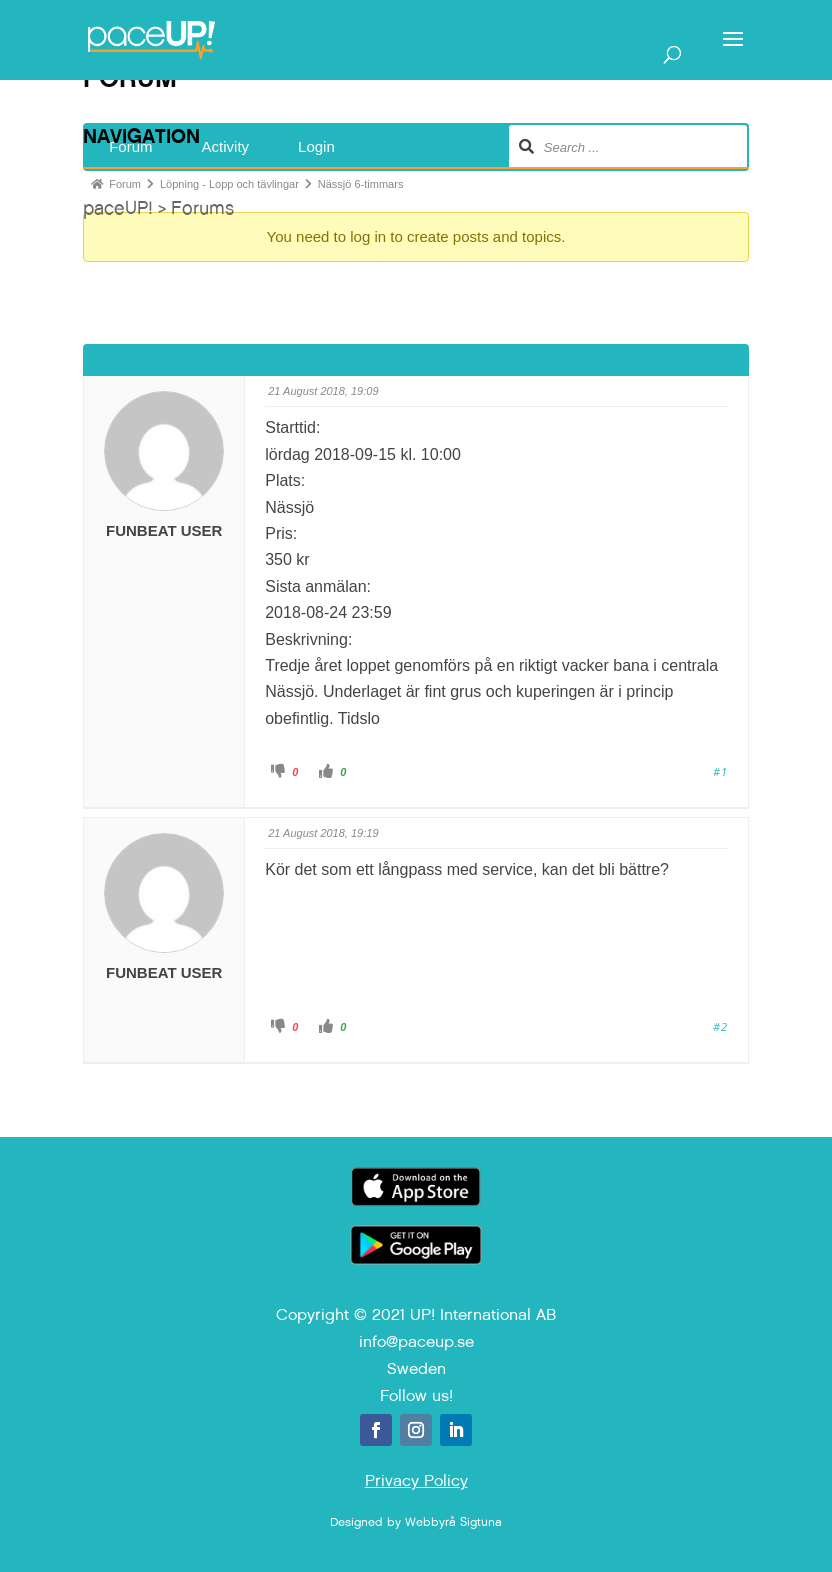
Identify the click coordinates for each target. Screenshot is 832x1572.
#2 (720, 1026)
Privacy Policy (416, 1480)
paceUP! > (127, 207)
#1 (720, 771)
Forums (202, 207)
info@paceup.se (416, 1341)
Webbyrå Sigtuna (453, 1522)
